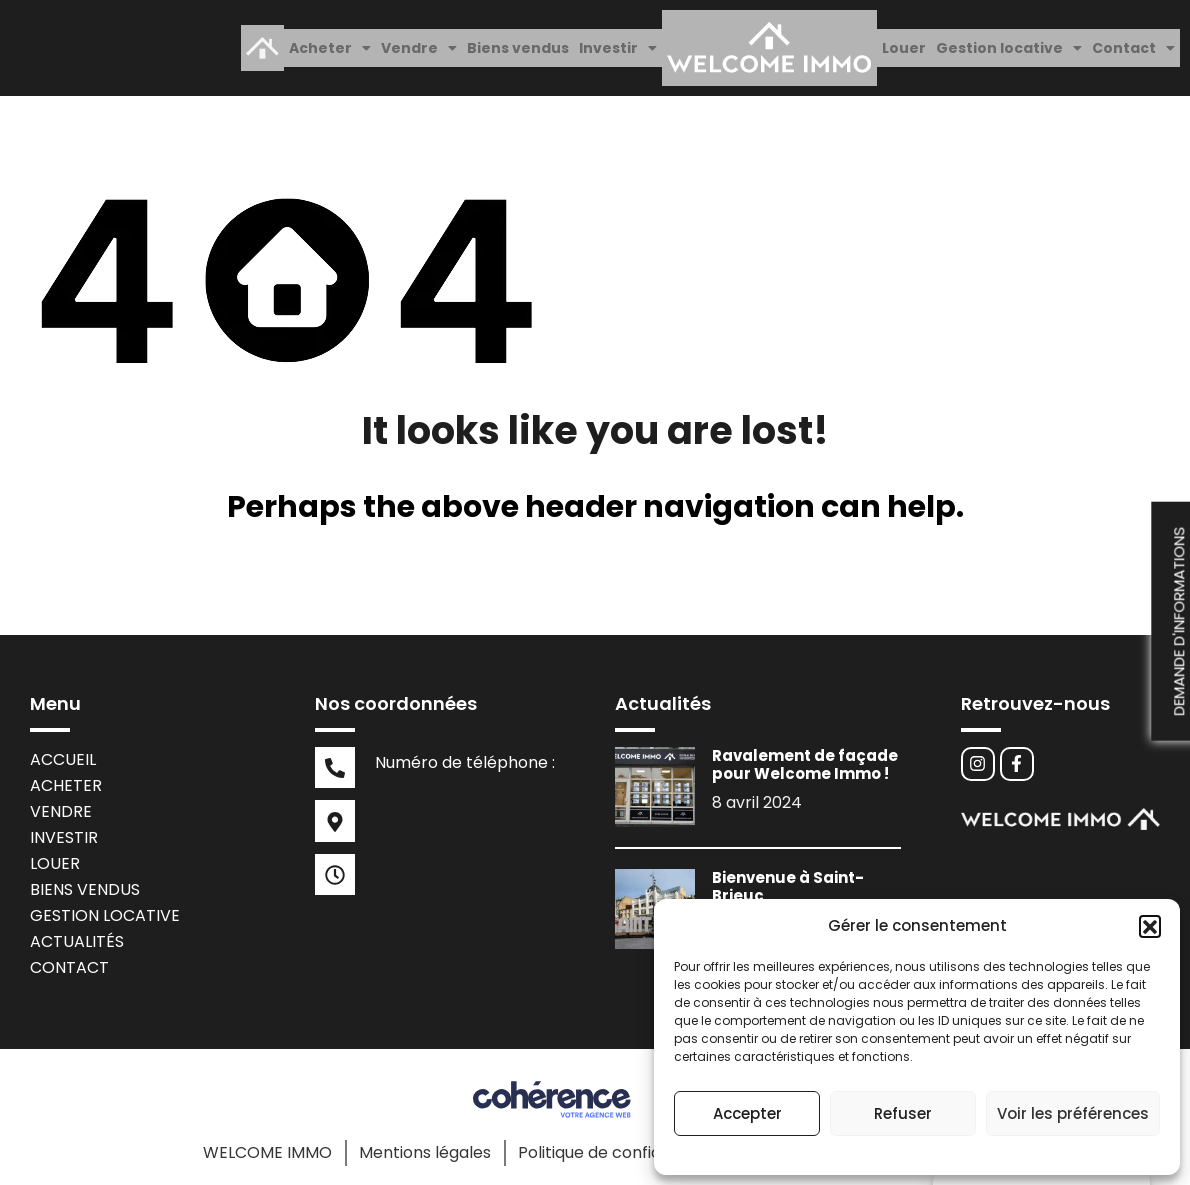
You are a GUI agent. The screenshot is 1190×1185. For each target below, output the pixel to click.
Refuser (903, 1113)
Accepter (747, 1113)
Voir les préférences (1073, 1113)
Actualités (77, 930)
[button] (1150, 926)
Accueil (63, 748)
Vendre (419, 43)
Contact (1133, 43)
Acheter (330, 43)
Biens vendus (518, 43)
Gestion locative (1009, 43)
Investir (618, 43)
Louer (904, 43)
